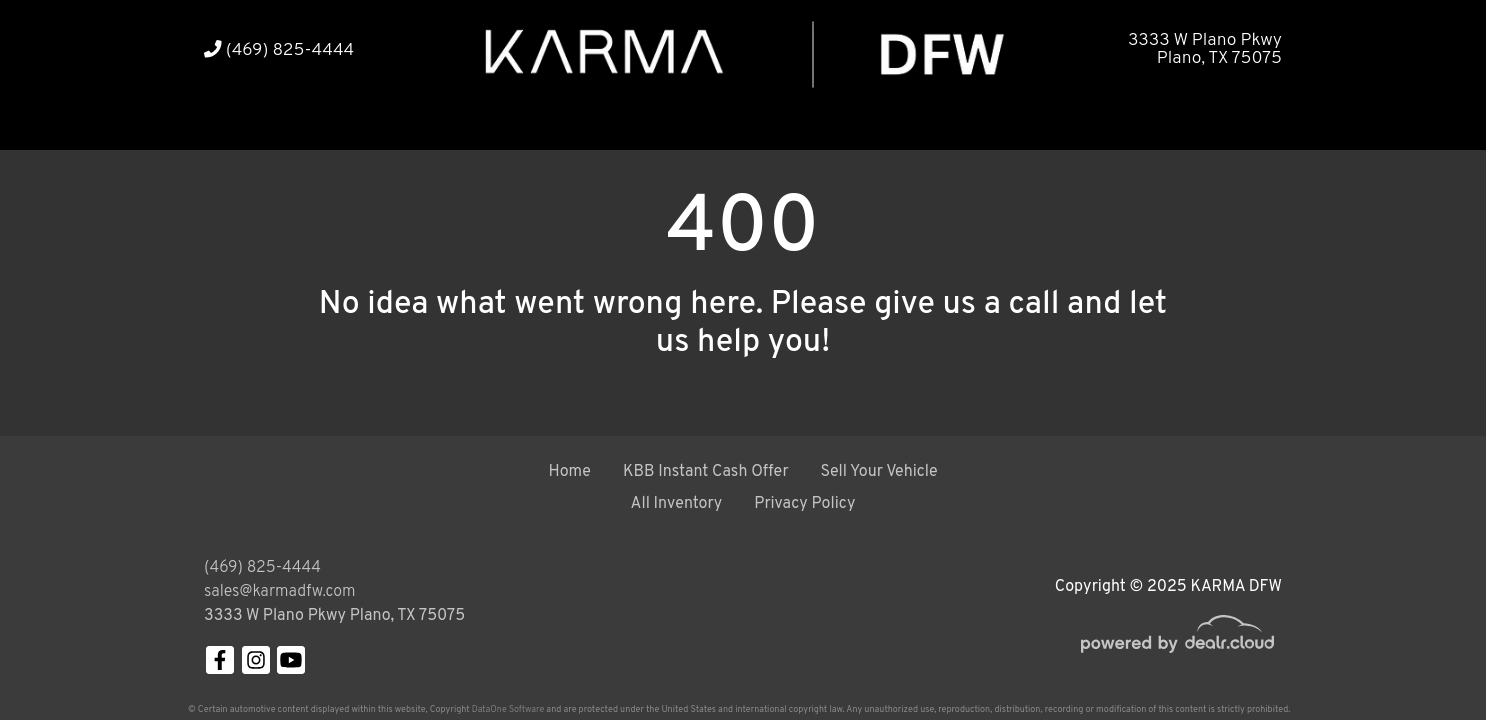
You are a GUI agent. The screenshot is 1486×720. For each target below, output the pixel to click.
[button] (292, 122)
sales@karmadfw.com (280, 592)
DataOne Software (508, 709)
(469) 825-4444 (279, 50)
